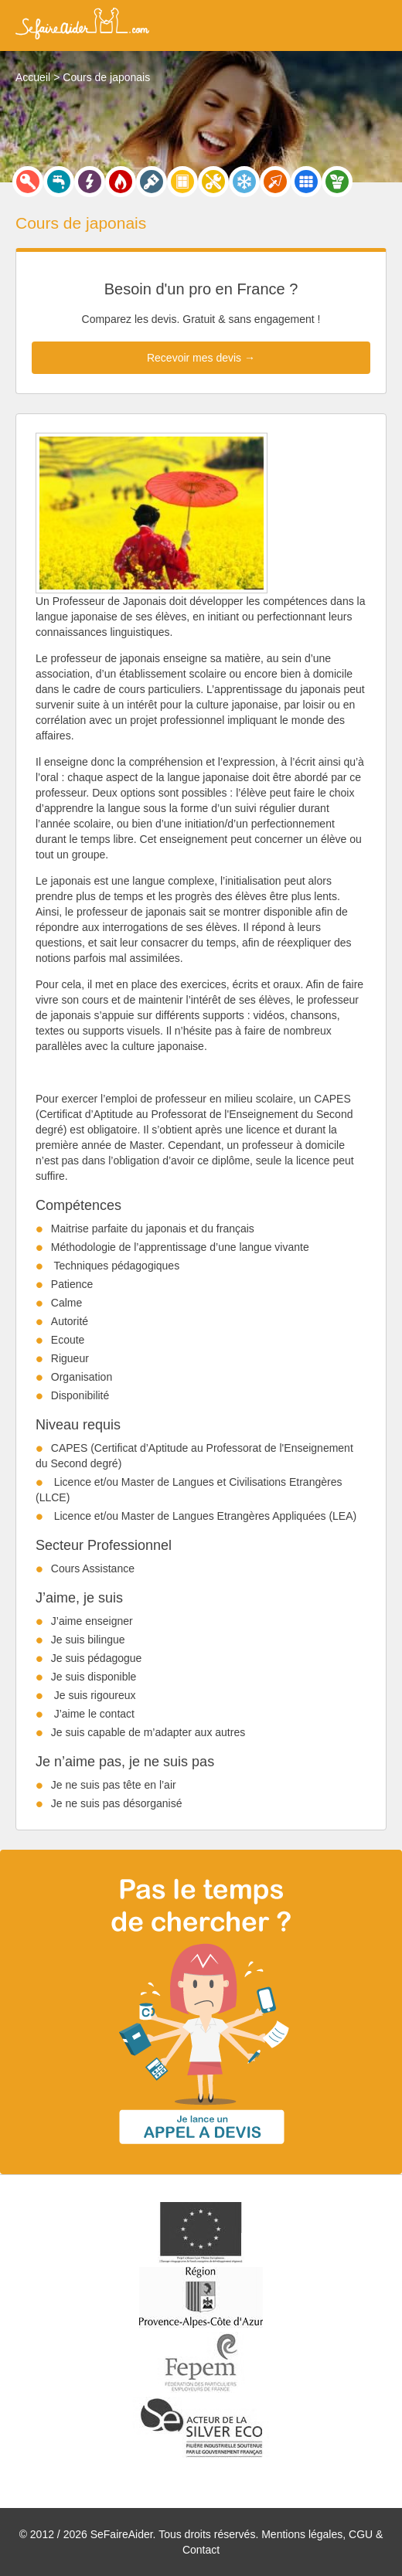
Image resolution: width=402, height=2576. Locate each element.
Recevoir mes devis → (201, 358)
